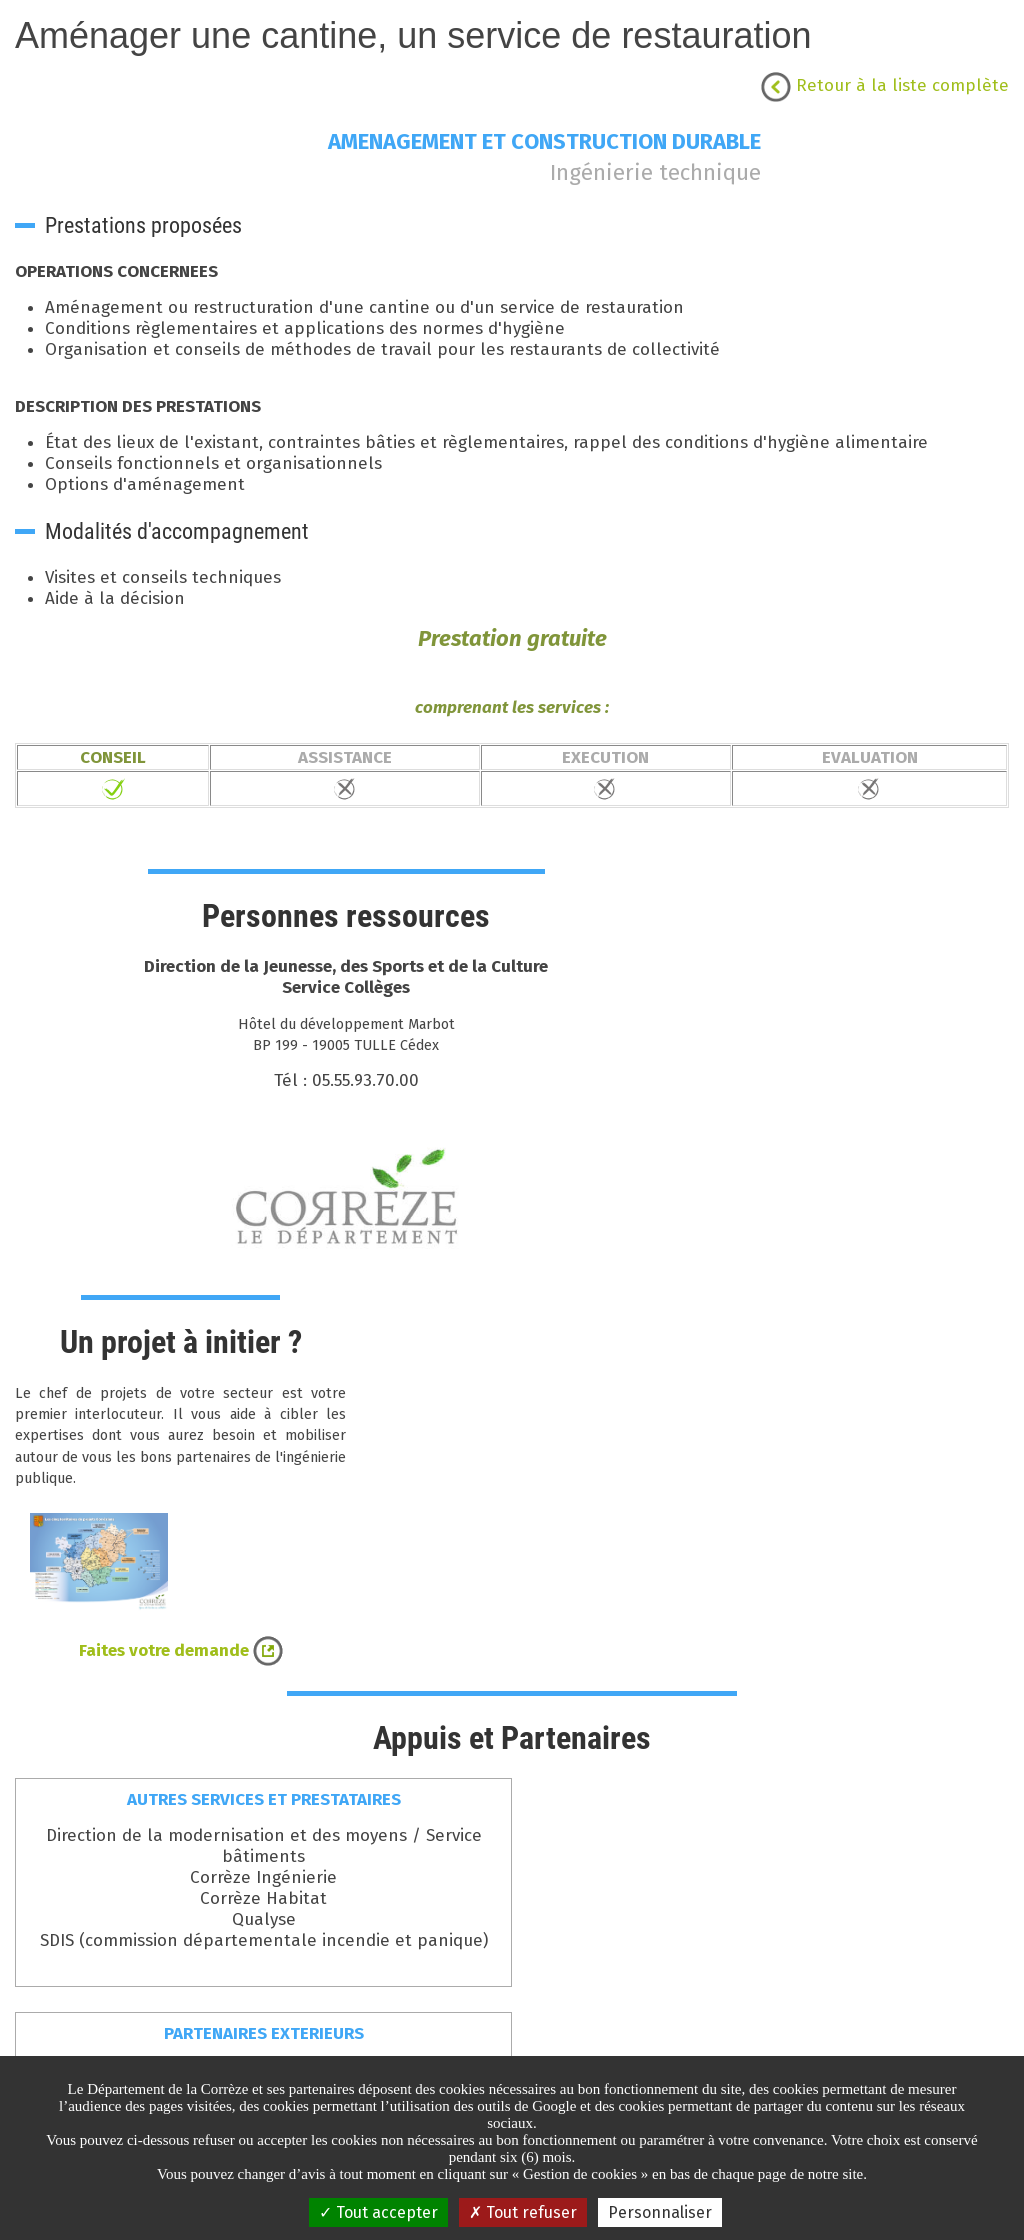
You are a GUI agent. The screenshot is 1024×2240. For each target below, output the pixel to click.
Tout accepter (378, 2212)
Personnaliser (660, 2212)
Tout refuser (523, 2212)
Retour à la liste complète (885, 85)
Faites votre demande (181, 1650)
